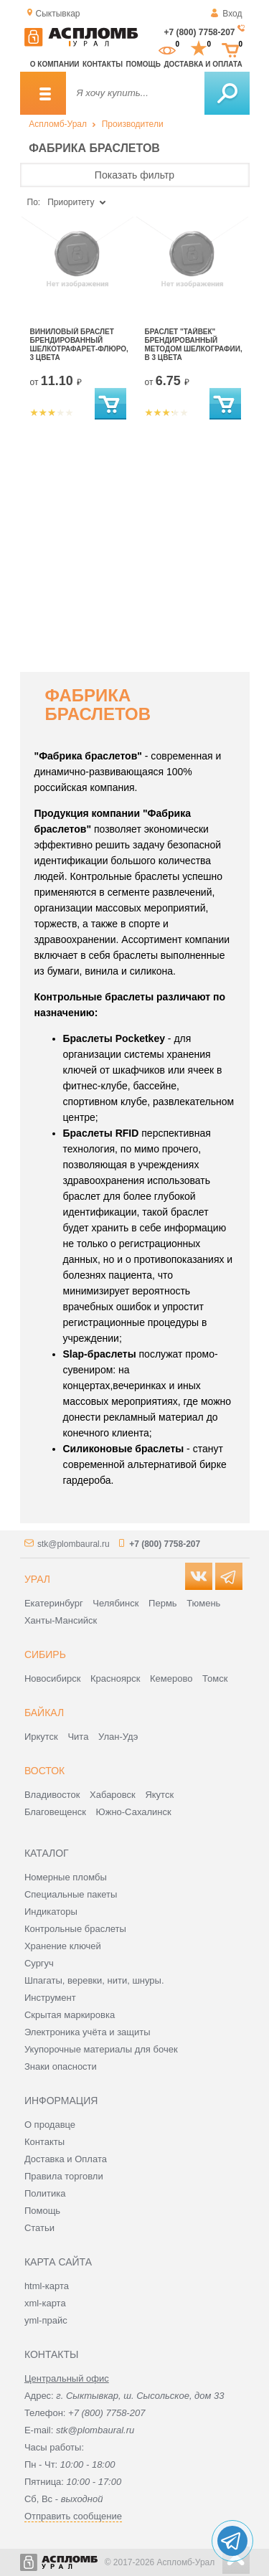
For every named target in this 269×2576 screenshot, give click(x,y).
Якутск (159, 1794)
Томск (214, 1678)
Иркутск (41, 1736)
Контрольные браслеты (75, 1928)
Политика (45, 2193)
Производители (133, 124)
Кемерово (171, 1678)
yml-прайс (45, 2320)
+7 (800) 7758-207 (199, 32)
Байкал (44, 1712)
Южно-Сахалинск (133, 1811)
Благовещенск (55, 1811)
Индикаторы (50, 1911)
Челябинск (115, 1603)
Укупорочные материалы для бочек (101, 2049)
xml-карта (45, 2303)
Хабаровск (113, 1794)
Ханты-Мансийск (60, 1620)
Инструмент (50, 1997)
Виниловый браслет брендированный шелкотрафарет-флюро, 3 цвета (79, 344)
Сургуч (39, 1963)
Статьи (39, 2227)
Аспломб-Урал (58, 124)
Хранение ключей (62, 1946)
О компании (55, 64)
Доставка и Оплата (65, 2159)
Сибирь (45, 1654)
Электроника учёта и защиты (87, 2032)
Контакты (102, 64)
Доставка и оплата (203, 64)
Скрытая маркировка (69, 2014)
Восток (44, 1770)
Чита (77, 1736)
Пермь (162, 1603)
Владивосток (52, 1794)
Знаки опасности (60, 2066)
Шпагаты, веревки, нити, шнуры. (94, 1980)
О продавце (49, 2124)
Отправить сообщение (73, 2516)
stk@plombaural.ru (73, 1544)
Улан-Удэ (118, 1736)
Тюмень (203, 1603)
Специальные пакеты (71, 1894)
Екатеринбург (53, 1603)
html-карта (46, 2286)
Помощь (143, 64)
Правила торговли (63, 2176)
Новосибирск (52, 1678)
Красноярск (115, 1678)
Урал (37, 1579)
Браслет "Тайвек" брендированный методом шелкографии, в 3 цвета (193, 344)
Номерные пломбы (65, 1877)
